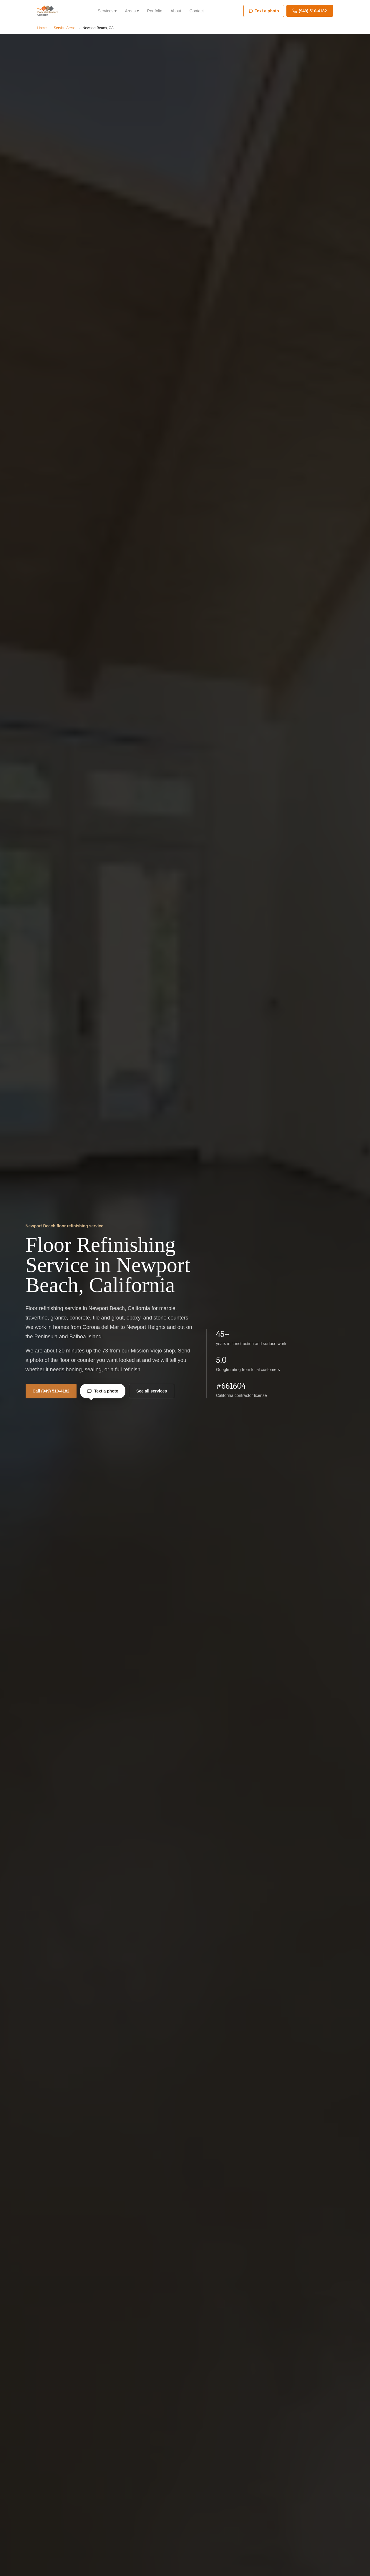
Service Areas (65, 28)
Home (42, 28)
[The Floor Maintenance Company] (47, 11)
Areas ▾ (132, 11)
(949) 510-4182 (309, 11)
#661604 (231, 1386)
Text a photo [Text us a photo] (263, 11)
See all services (151, 1391)
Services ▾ (107, 11)
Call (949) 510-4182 (51, 1391)
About (175, 11)
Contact (197, 11)
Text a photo (102, 1393)
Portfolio (154, 11)
